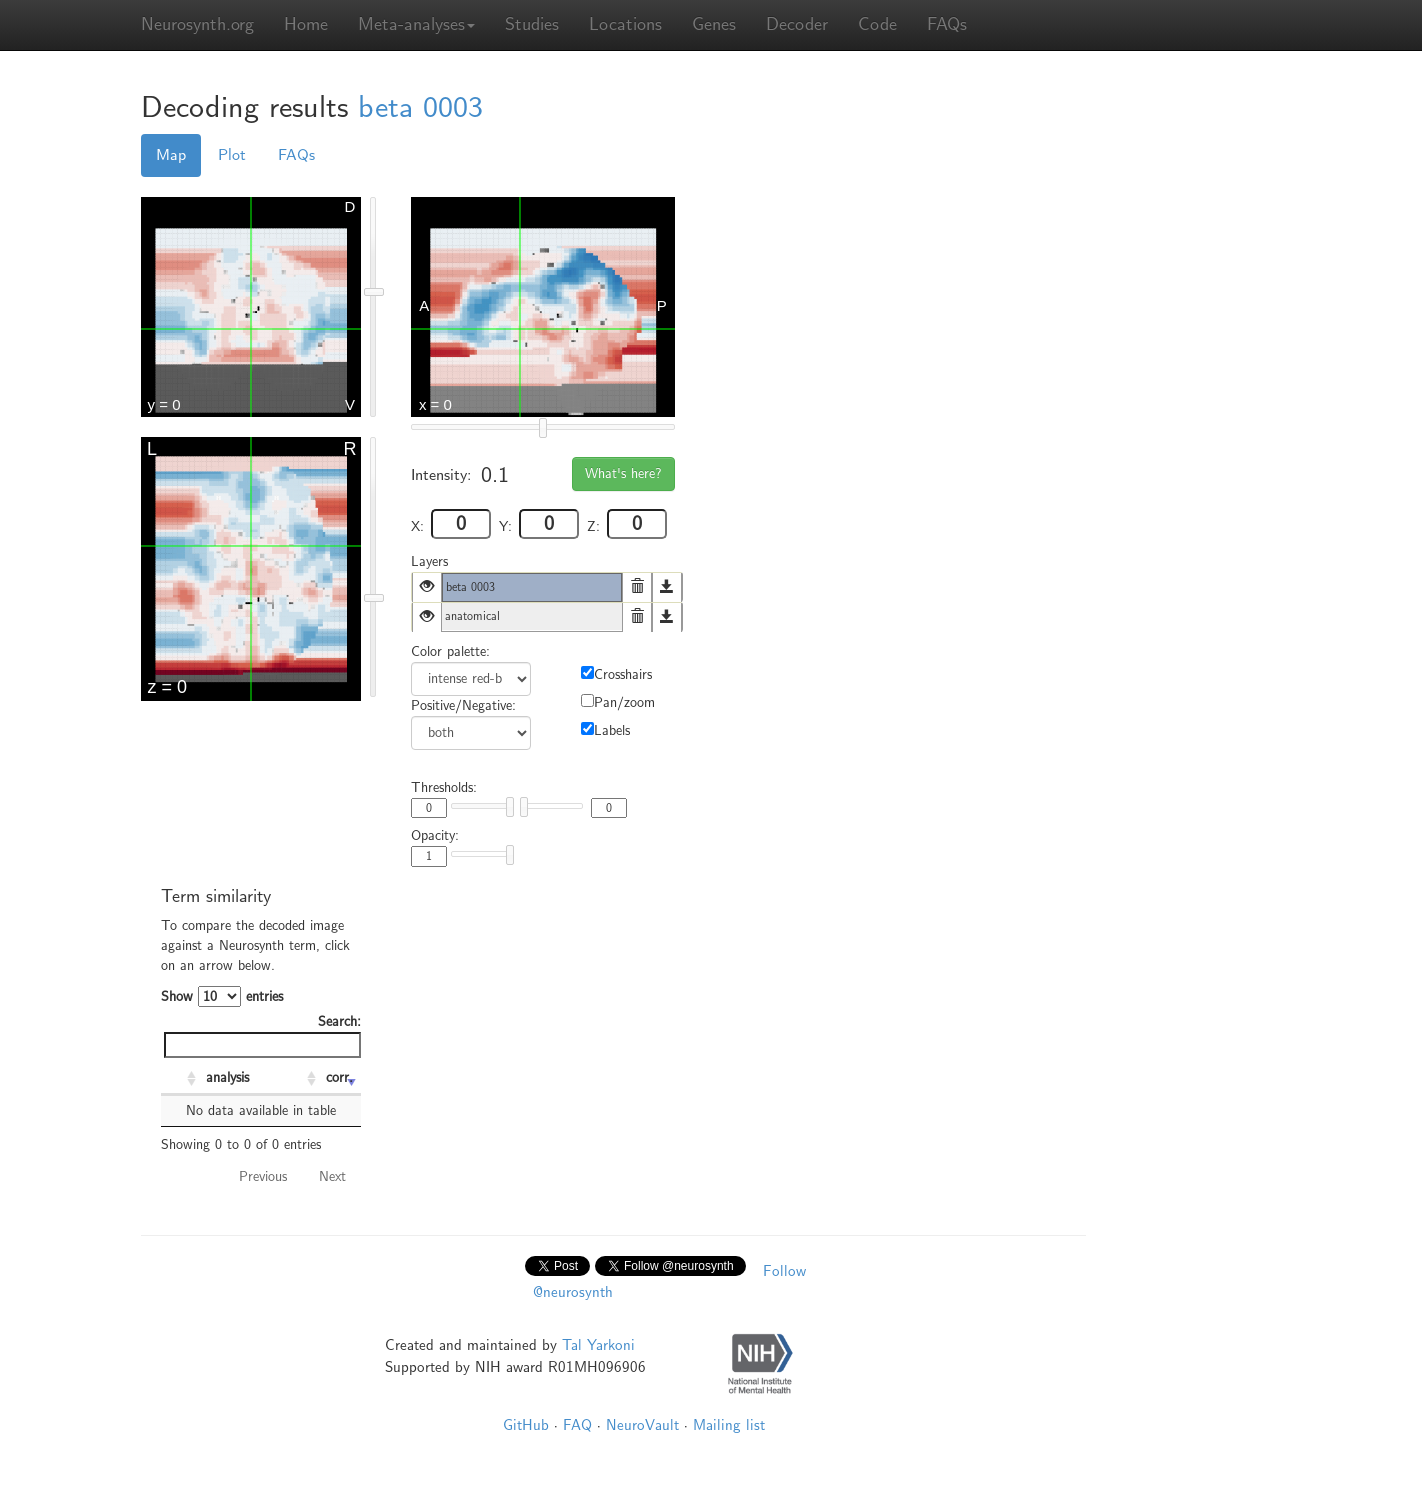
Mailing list (729, 1425)
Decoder (797, 24)
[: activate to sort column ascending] (181, 1079)
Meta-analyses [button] (416, 24)
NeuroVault (642, 1425)
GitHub (526, 1425)
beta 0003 (420, 107)
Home (306, 24)
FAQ (577, 1425)
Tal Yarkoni (598, 1345)
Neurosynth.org (197, 24)
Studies (532, 24)
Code (877, 24)
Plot (232, 155)
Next (332, 1176)
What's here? (623, 473)
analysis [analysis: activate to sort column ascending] (227, 1077)
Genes (714, 24)
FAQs (947, 24)
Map (171, 155)
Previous (263, 1176)
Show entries (222, 996)
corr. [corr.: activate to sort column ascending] (339, 1077)
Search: (262, 1035)
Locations (625, 24)
